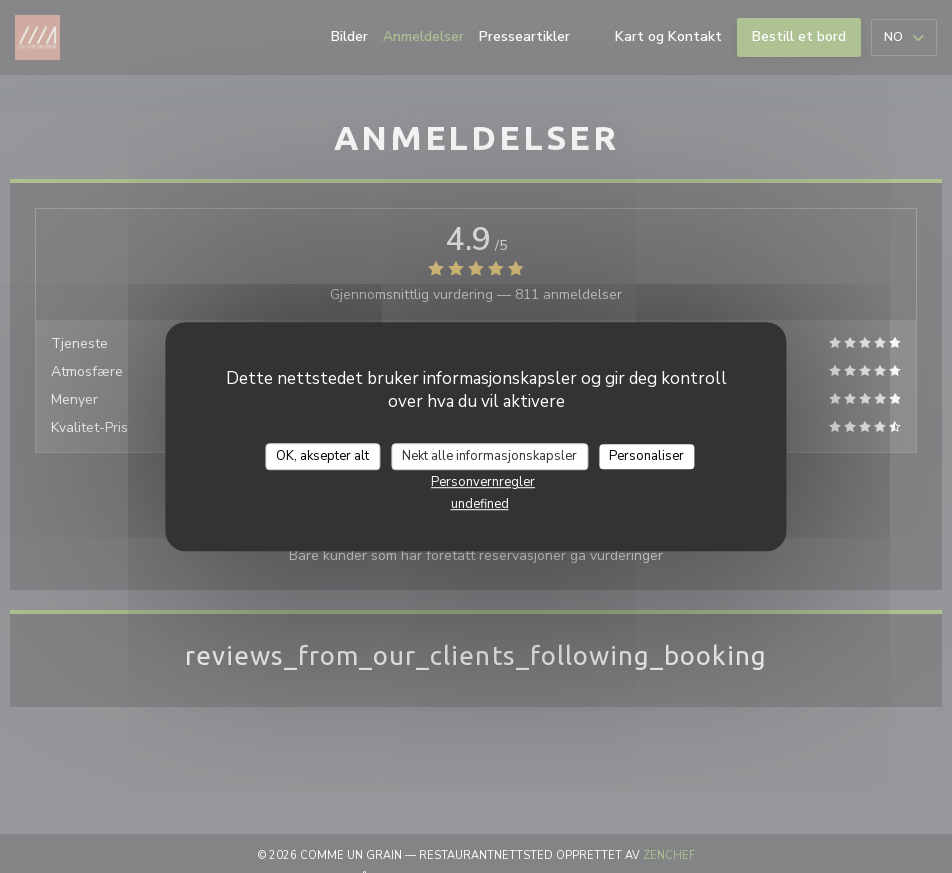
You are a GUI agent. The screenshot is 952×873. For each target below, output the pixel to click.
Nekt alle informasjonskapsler (489, 456)
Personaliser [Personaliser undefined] (646, 456)
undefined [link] (480, 504)
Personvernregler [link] (483, 482)
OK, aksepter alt (322, 456)
